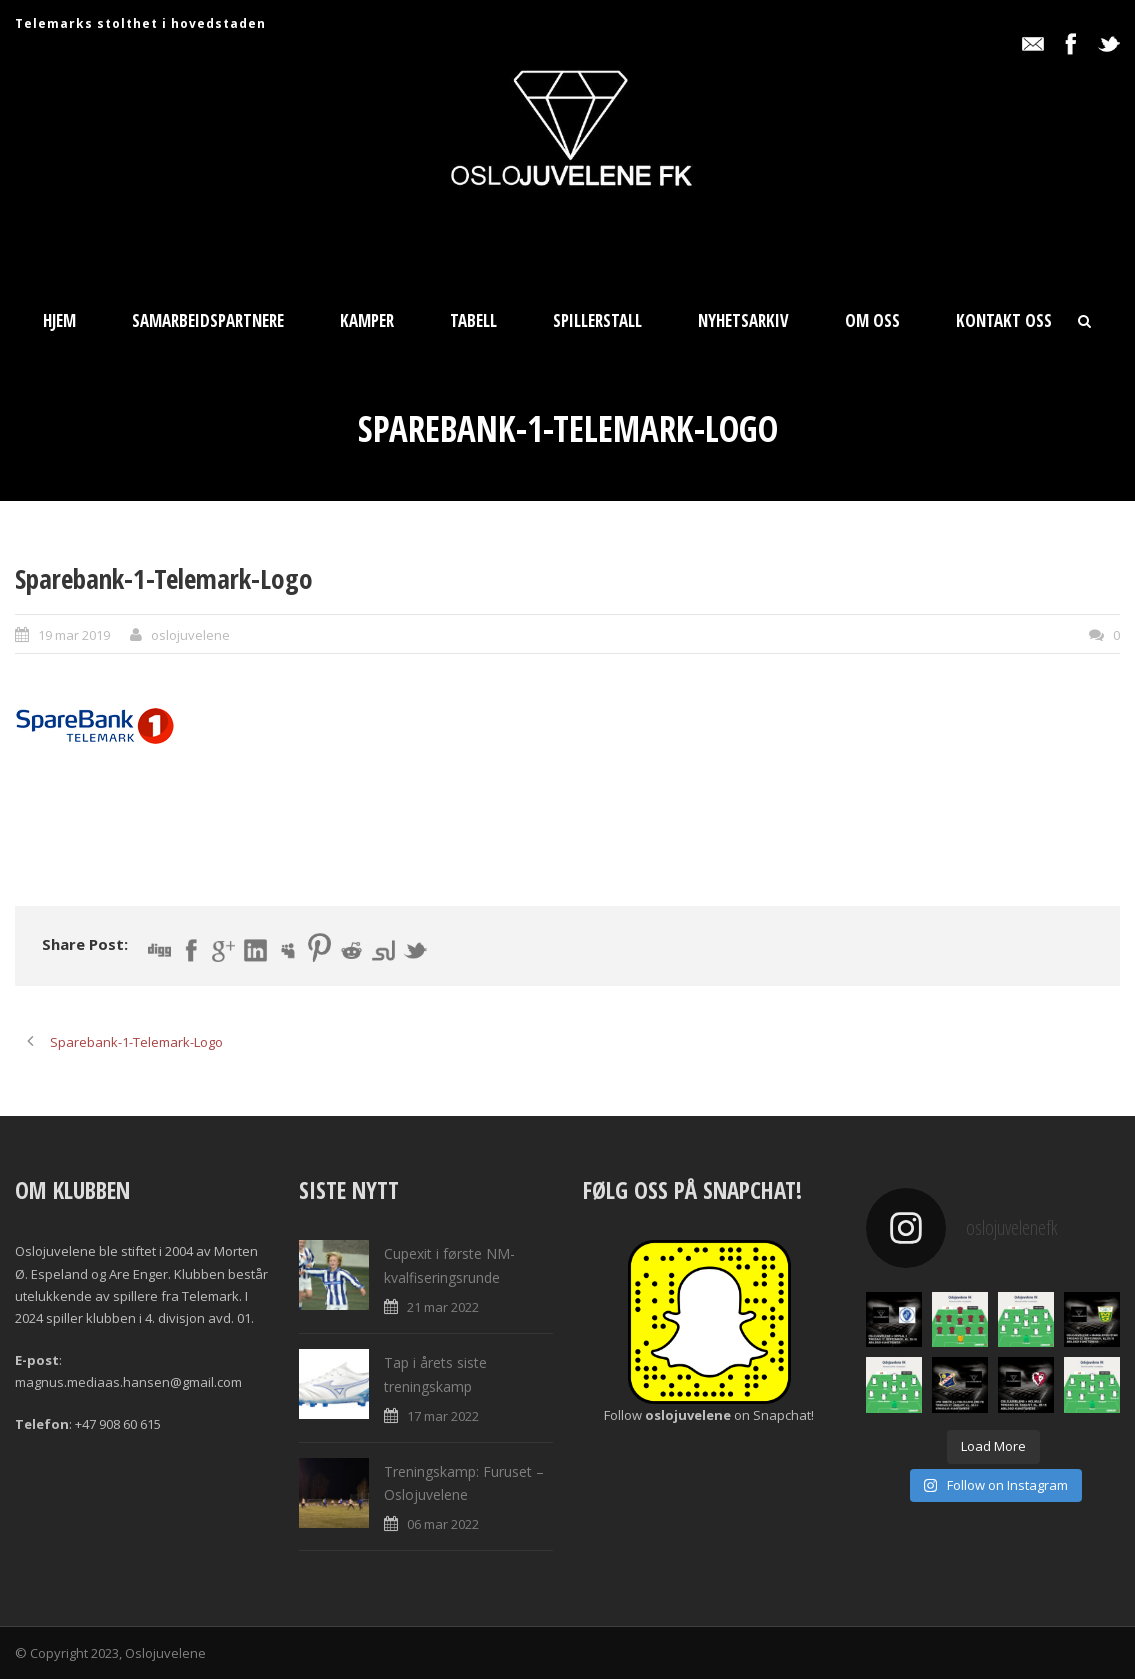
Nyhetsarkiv (743, 320)
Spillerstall (597, 320)
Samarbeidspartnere (208, 320)
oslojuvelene (190, 635)
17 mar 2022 (443, 1416)
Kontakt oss (1004, 320)
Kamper (367, 320)
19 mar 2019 (74, 635)
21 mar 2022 (443, 1307)
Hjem (59, 320)
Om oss (872, 320)
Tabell (473, 320)
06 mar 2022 (443, 1524)
